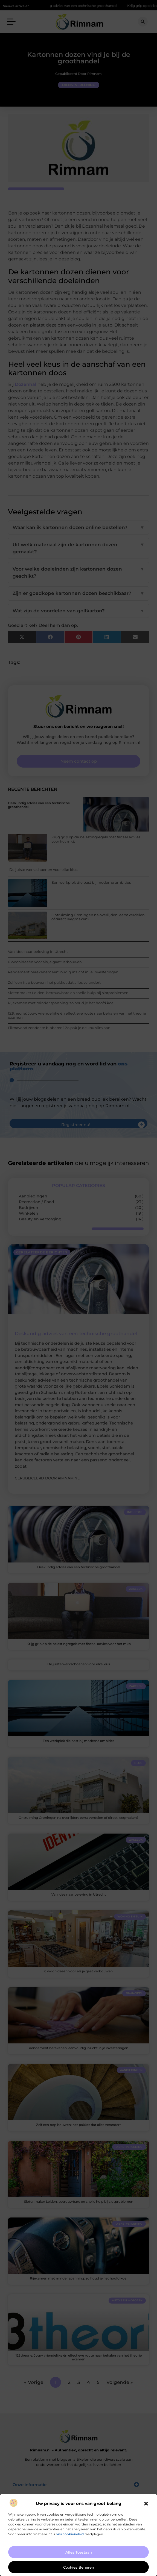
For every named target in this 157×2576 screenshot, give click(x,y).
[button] (146, 2503)
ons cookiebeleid (70, 2534)
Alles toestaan (78, 2552)
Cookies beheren (78, 2567)
